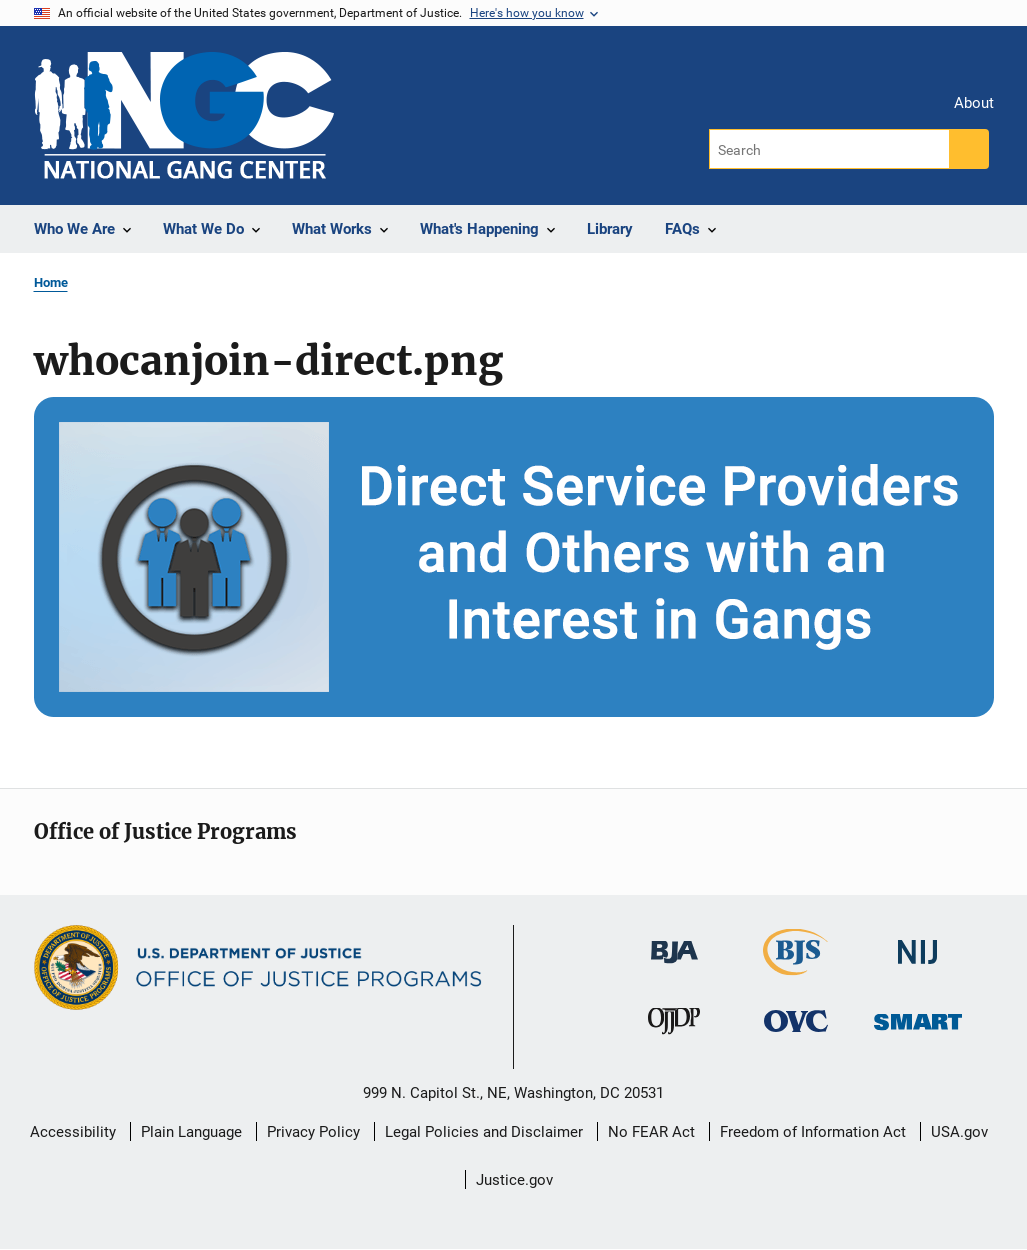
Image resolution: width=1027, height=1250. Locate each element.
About (974, 103)
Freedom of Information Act (813, 1132)
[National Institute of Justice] (918, 943)
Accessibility (73, 1132)
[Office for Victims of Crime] (796, 1019)
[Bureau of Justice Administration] (674, 942)
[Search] (830, 149)
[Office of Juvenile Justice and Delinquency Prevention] (674, 1024)
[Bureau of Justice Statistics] (795, 966)
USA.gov (959, 1132)
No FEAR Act (651, 1132)
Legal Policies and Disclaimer (484, 1132)
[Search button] (969, 149)
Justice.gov (514, 1180)
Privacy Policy (313, 1132)
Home (51, 282)
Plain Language (191, 1132)
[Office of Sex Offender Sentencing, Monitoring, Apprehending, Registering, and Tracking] (918, 1015)
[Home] (184, 115)
